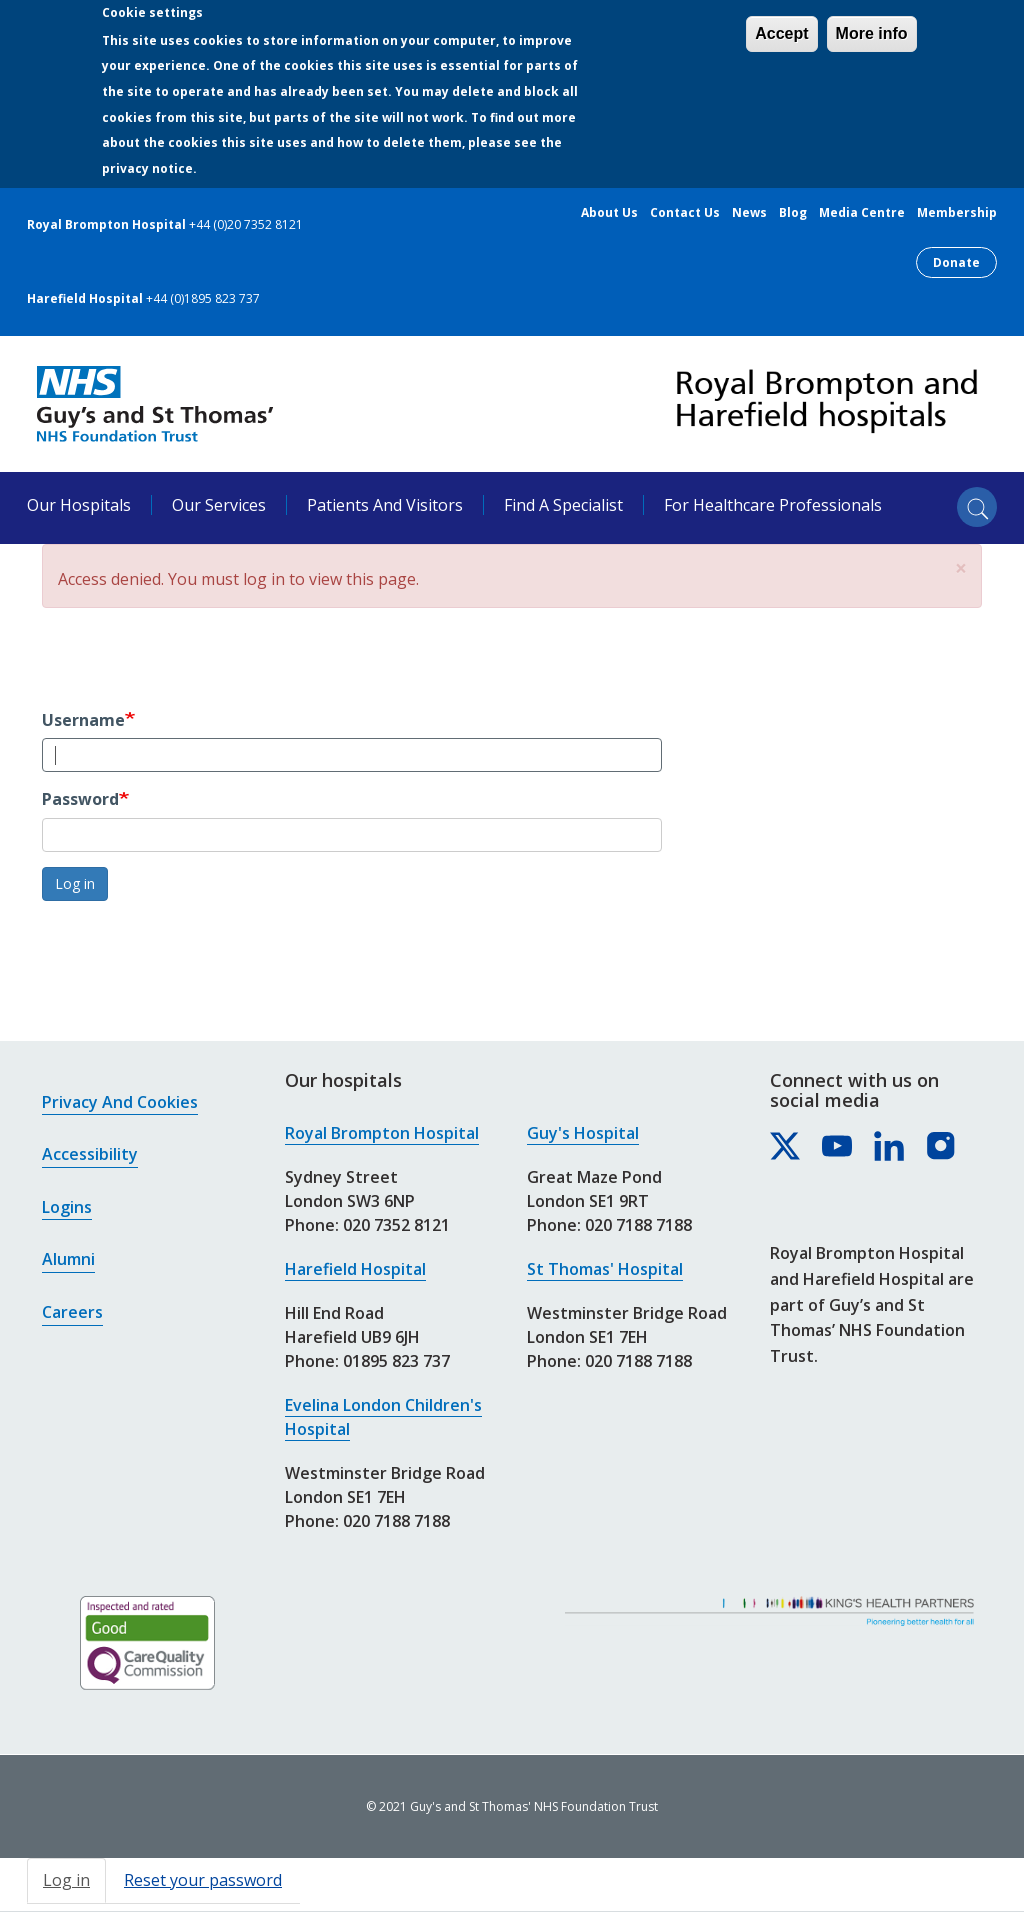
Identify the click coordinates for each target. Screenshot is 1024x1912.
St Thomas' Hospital (605, 1269)
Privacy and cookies (120, 1102)
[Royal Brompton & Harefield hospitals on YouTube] (838, 1147)
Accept (781, 33)
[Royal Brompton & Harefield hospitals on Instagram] (942, 1147)
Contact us (685, 213)
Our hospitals (79, 505)
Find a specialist (563, 505)
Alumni (68, 1259)
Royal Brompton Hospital (382, 1133)
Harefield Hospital (355, 1269)
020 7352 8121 (396, 1225)
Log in (75, 883)
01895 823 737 (396, 1361)
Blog (793, 213)
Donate (956, 262)
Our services (219, 505)
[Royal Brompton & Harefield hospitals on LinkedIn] (890, 1147)
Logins (67, 1207)
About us (609, 213)
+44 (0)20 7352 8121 (246, 224)
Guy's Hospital (583, 1133)
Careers (72, 1312)
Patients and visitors (385, 505)
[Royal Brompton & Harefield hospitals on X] (786, 1147)
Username (83, 720)
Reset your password (203, 1880)
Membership (957, 213)
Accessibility (90, 1154)
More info (872, 33)
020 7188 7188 (396, 1521)
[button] (961, 568)
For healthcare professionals (773, 505)
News (749, 213)
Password (80, 799)
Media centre (862, 213)
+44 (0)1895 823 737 (203, 298)
